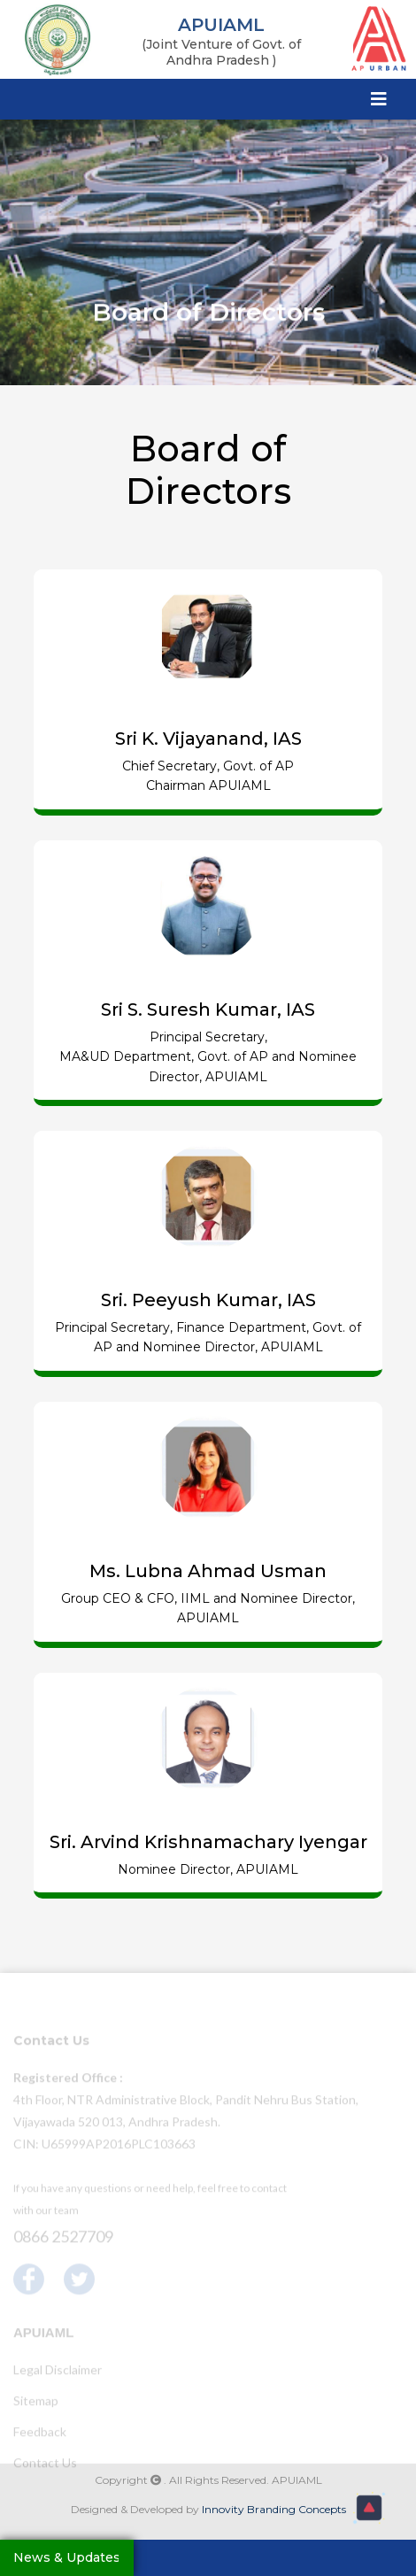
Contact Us (45, 2464)
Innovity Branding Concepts (274, 2509)
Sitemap (35, 2402)
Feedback (39, 2433)
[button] (369, 2508)
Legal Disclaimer (57, 2371)
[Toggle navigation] (379, 98)
